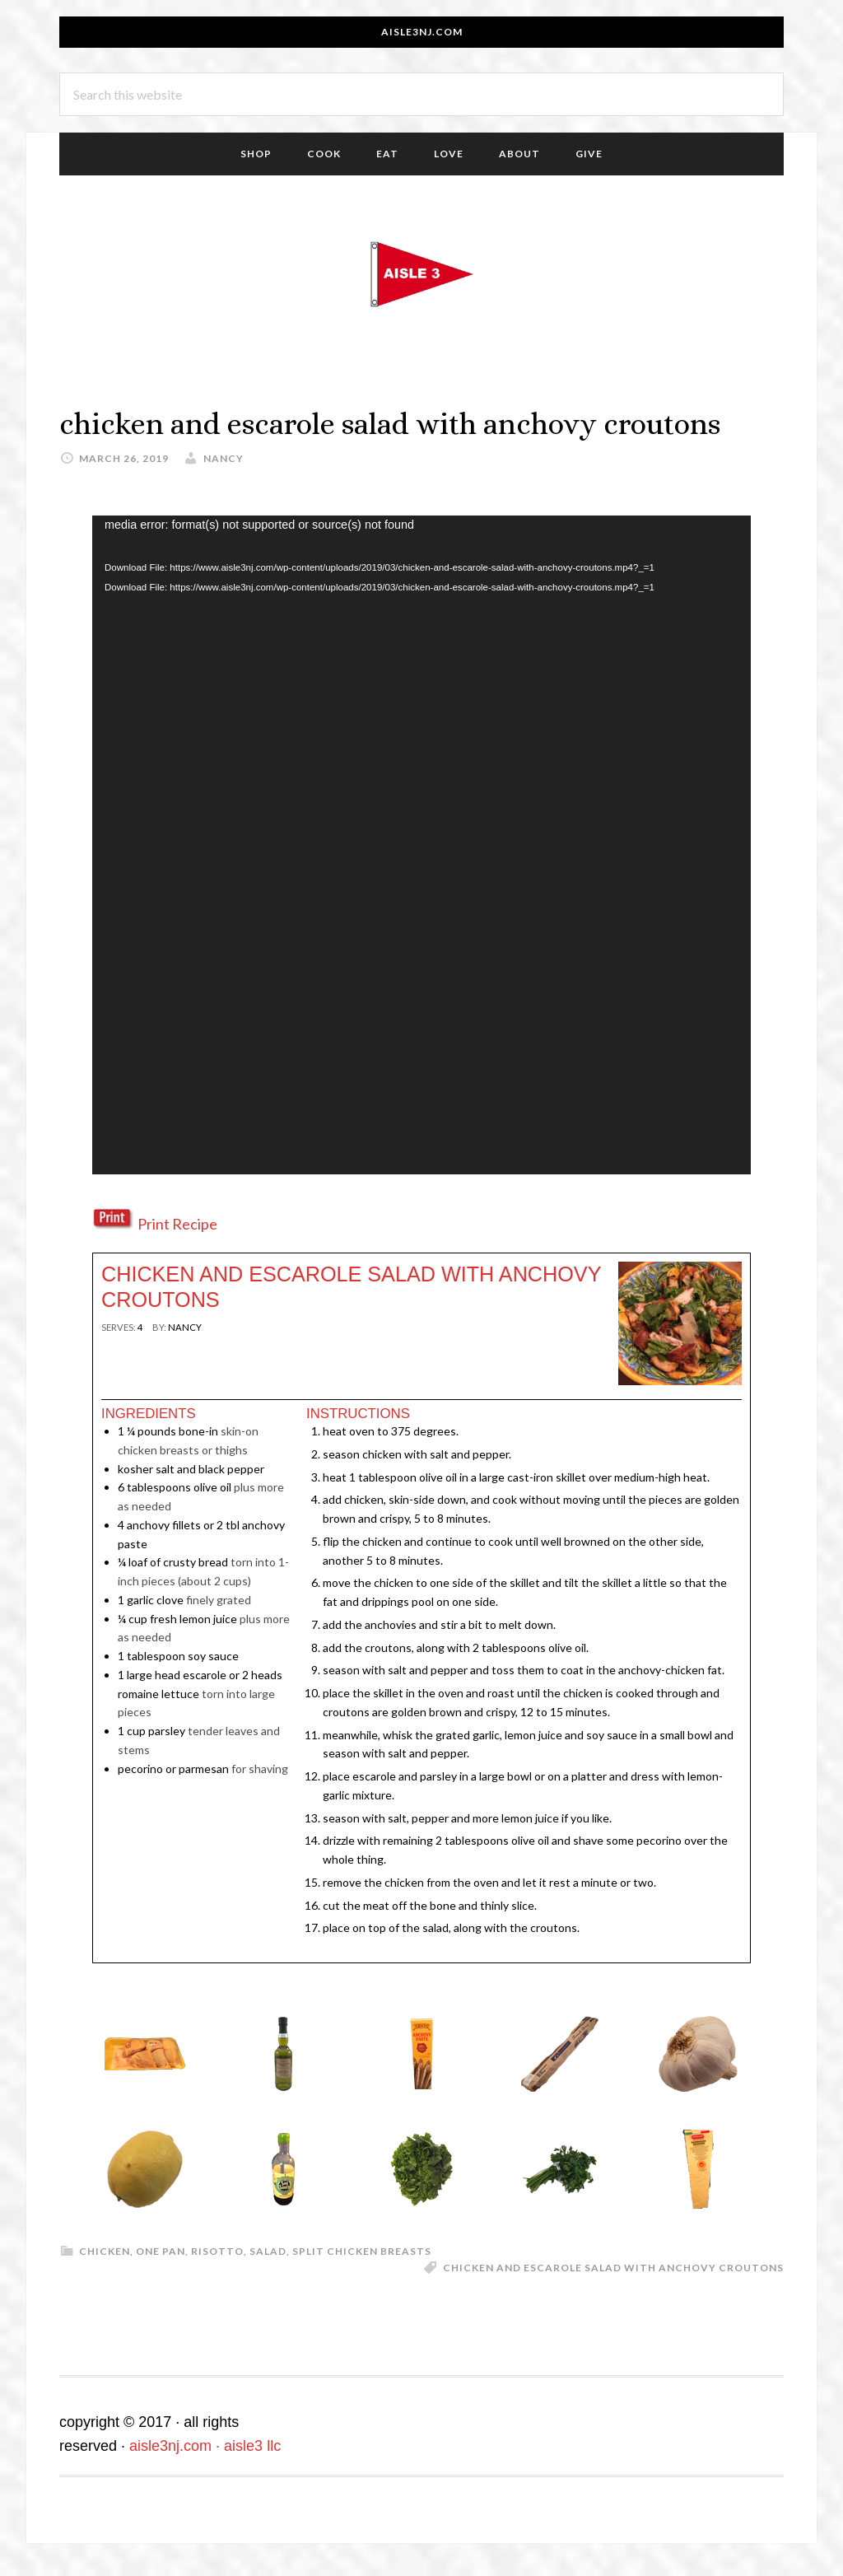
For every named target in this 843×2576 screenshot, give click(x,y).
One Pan (160, 2251)
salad (267, 2251)
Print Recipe (177, 1224)
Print (122, 1356)
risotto (217, 2251)
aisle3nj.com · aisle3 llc (205, 2446)
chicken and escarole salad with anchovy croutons (613, 2267)
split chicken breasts (361, 2251)
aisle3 (421, 274)
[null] (139, 1327)
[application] (421, 845)
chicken (104, 2251)
